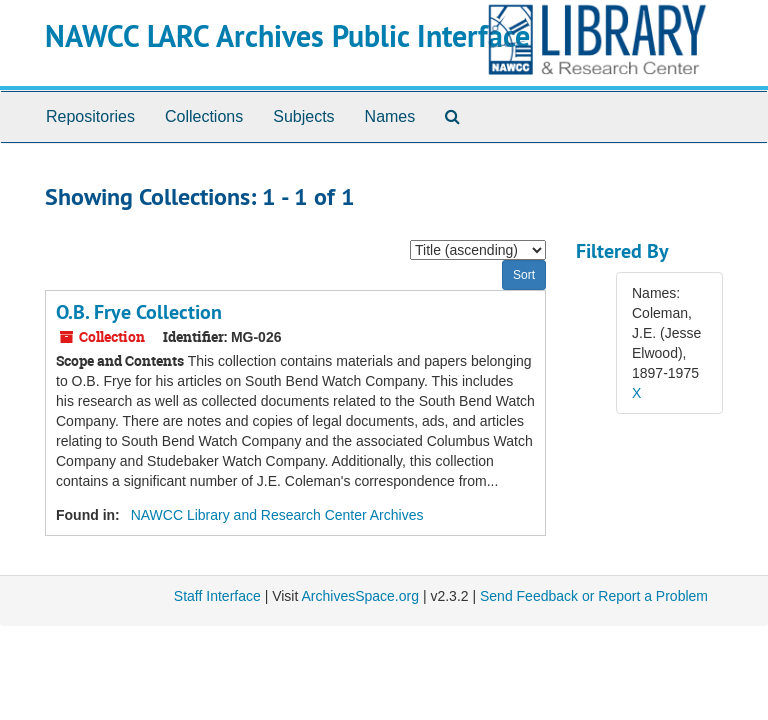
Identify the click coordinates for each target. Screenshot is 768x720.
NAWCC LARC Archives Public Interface (287, 36)
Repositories (90, 116)
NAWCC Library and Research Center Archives (277, 515)
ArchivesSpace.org (360, 596)
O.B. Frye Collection (139, 312)
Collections (204, 116)
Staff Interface (217, 596)
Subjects (303, 116)
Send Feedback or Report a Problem (594, 596)
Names (390, 116)
